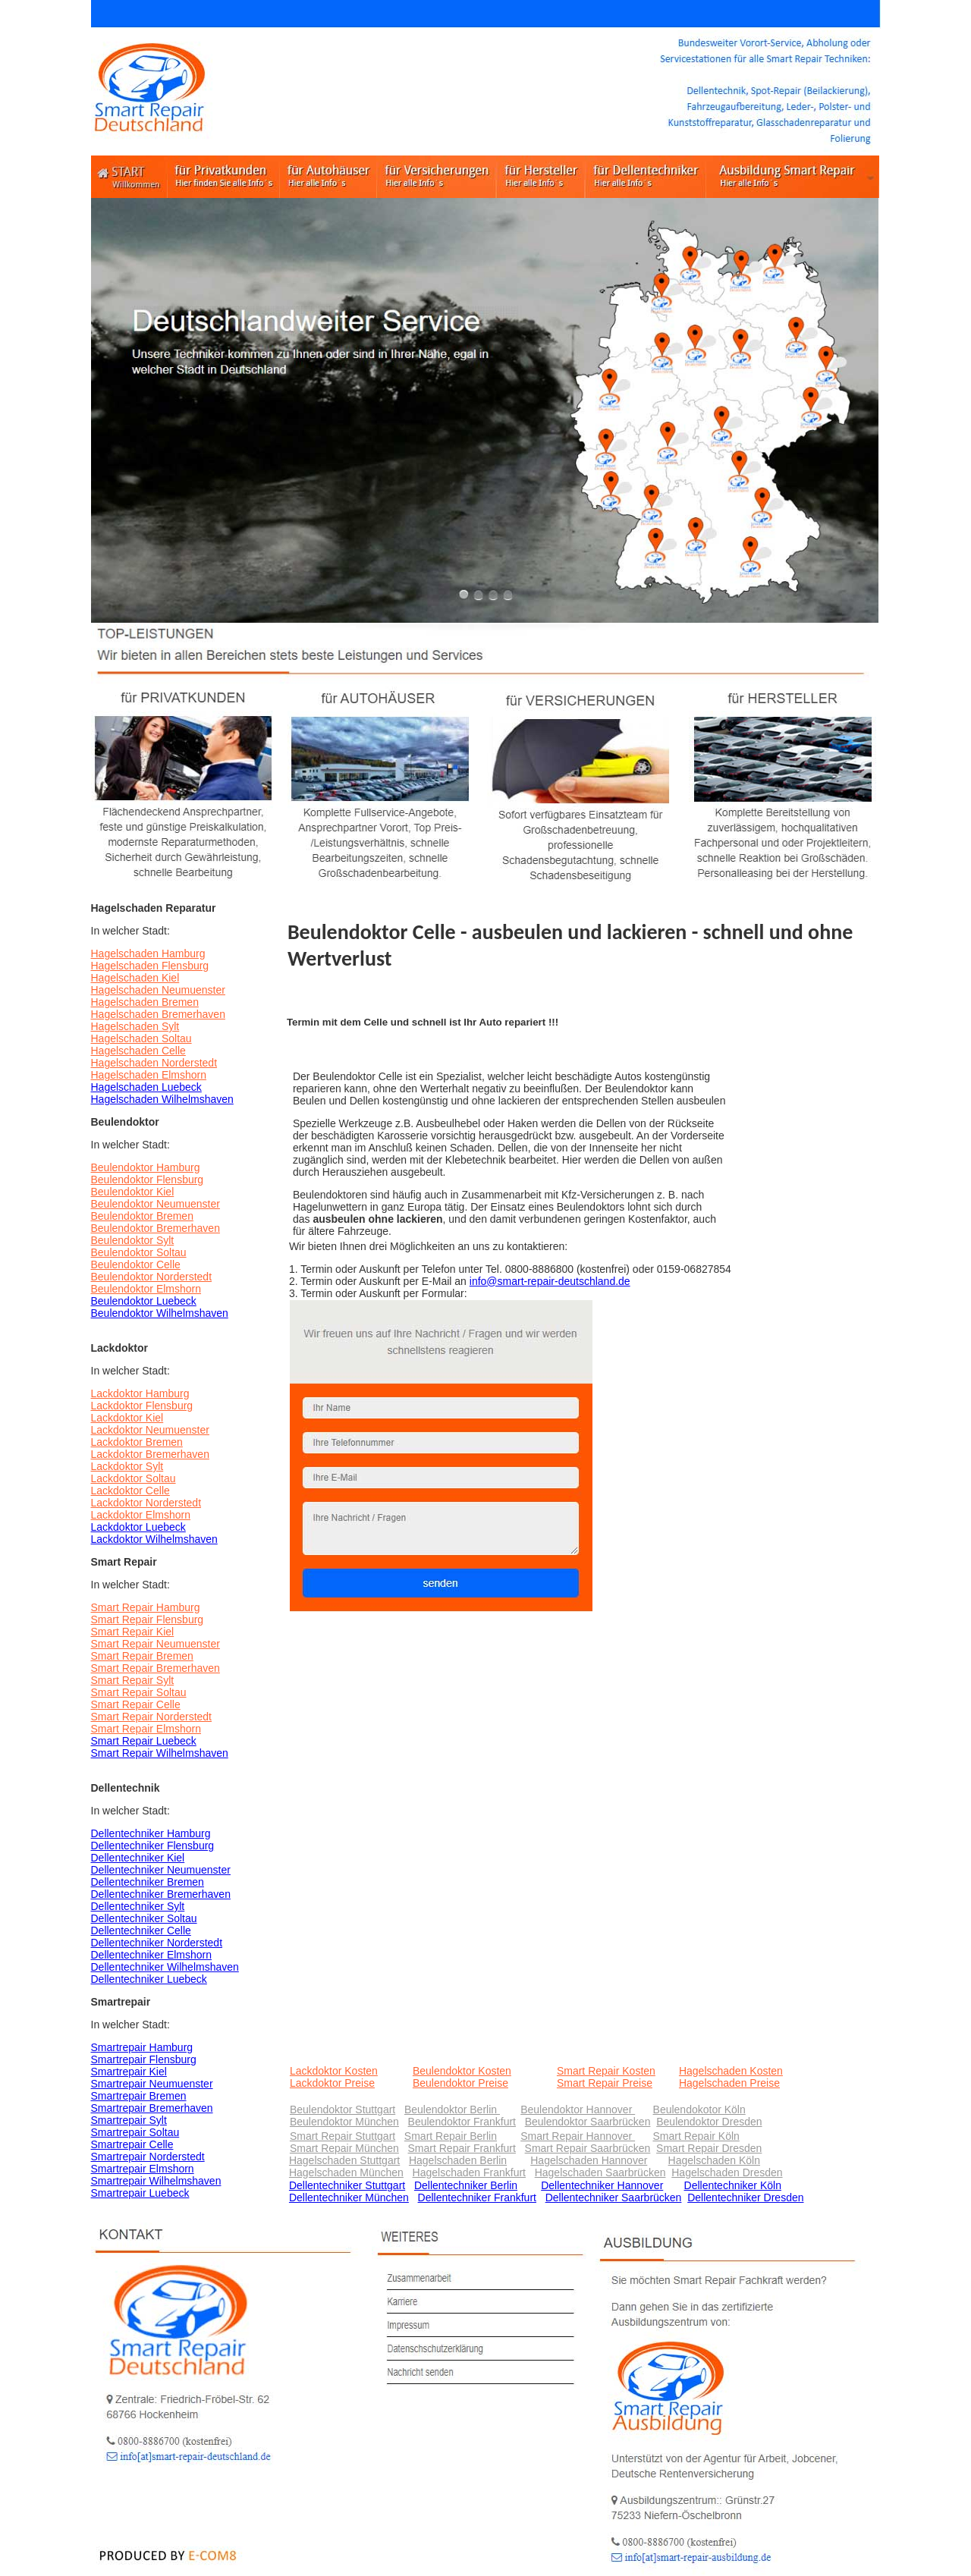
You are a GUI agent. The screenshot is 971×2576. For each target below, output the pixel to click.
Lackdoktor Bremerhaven (150, 1454)
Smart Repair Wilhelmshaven (159, 1753)
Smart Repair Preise (604, 2083)
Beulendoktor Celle (136, 1264)
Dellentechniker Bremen (147, 1882)
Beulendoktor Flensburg (147, 1179)
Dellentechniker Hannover (602, 2185)
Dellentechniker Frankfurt (477, 2197)
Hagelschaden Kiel (135, 978)
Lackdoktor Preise (332, 2083)
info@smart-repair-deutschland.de (550, 1281)
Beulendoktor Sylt (132, 1240)
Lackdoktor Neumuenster (150, 1430)
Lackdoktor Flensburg (142, 1406)
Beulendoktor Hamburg (145, 1167)
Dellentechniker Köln (732, 2185)
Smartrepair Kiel (129, 2072)
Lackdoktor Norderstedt (146, 1503)
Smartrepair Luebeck (140, 2193)
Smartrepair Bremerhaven (152, 2108)
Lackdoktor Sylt (127, 1466)
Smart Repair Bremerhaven (155, 1668)
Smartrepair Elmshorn (142, 2169)
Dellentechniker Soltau (144, 1918)
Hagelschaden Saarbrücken (600, 2172)
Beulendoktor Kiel (132, 1192)
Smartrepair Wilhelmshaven (156, 2181)
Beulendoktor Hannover (577, 2109)
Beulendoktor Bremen (142, 1216)
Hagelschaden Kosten (731, 2071)
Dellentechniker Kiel (138, 1858)
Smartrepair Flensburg (143, 2059)
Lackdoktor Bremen (137, 1442)
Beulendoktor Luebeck (143, 1301)
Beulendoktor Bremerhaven (155, 1228)
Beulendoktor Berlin (452, 2109)
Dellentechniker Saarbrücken (613, 2197)
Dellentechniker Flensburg (153, 1845)
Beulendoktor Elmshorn (146, 1289)
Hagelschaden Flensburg (150, 966)
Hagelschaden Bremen (145, 1002)
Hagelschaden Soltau (141, 1038)
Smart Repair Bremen (142, 1656)
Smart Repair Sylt (132, 1680)
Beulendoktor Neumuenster (155, 1204)
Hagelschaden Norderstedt (154, 1063)
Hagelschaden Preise (729, 2083)
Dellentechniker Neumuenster (161, 1870)
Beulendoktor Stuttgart (342, 2109)
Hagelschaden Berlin (458, 2160)
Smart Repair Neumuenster (155, 1644)
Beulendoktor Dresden (709, 2122)
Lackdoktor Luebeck (138, 1527)
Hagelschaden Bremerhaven (158, 1014)
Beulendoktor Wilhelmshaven (159, 1313)
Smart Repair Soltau (139, 1692)
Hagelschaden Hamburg (148, 953)
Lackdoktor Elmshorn (141, 1515)
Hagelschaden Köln (714, 2160)
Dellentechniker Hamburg (151, 1833)
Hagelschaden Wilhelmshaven (162, 1099)
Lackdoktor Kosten (334, 2071)
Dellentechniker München (349, 2197)
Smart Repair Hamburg (145, 1607)
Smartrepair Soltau (135, 2132)
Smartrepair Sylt (129, 2120)
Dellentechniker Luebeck (149, 1979)
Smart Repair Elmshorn (146, 1729)
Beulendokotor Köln (699, 2109)
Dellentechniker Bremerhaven (161, 1894)
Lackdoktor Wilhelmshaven (154, 1539)
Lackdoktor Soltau (133, 1478)
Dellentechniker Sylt (138, 1906)
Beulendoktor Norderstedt (151, 1277)
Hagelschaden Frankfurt (469, 2172)
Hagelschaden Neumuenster (158, 990)
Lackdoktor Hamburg (140, 1393)
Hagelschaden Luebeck (146, 1087)
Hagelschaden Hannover (588, 2160)
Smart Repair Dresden (709, 2148)
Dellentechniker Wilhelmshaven (165, 1967)
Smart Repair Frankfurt (462, 2148)
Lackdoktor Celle (130, 1490)
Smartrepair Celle (132, 2144)
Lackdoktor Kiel (127, 1418)
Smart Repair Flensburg (147, 1619)
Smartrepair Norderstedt (148, 2156)
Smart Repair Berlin (450, 2136)
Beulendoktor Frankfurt (462, 2122)
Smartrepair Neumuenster (152, 2084)
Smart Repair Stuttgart (342, 2136)
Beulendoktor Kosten (462, 2071)
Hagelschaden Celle (138, 1051)
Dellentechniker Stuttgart (347, 2185)
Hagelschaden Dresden (726, 2172)
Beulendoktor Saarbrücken (588, 2122)
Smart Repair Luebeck (143, 1741)
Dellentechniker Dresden (745, 2197)
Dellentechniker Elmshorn (151, 1955)
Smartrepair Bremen (139, 2096)
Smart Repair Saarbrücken (588, 2148)
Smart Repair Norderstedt (151, 1717)
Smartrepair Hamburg (142, 2047)
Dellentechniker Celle (141, 1930)
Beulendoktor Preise (460, 2083)
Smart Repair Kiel (132, 1632)
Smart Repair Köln (695, 2136)
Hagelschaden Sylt (135, 1026)
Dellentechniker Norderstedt (157, 1943)
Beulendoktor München (344, 2122)
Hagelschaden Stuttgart (344, 2160)
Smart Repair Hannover (577, 2136)
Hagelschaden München (346, 2172)
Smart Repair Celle (136, 1704)
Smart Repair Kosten (606, 2071)
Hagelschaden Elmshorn (149, 1075)
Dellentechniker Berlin (465, 2185)
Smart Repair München (344, 2148)
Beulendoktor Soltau (139, 1252)
